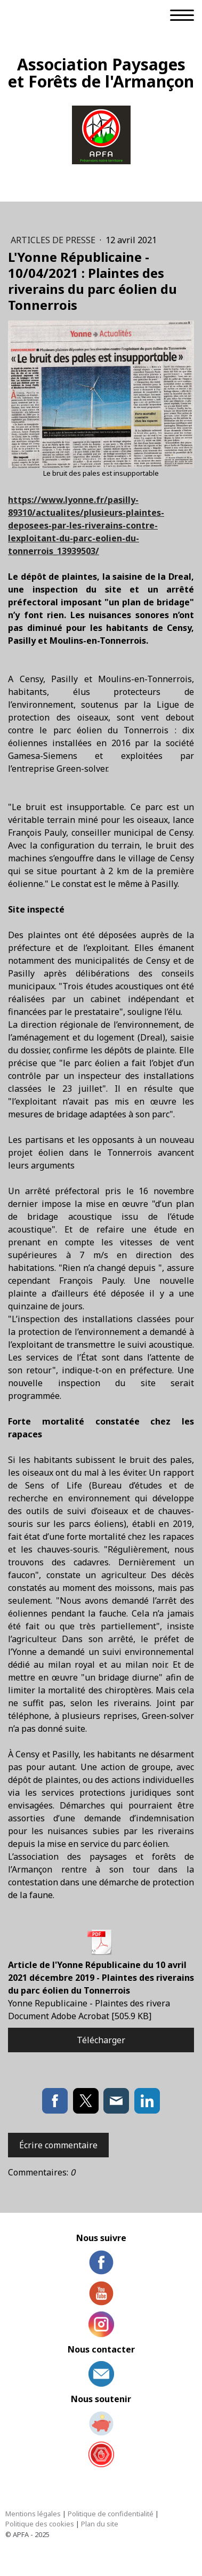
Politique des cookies (39, 2524)
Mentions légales (33, 2513)
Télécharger (101, 2040)
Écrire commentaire (58, 2145)
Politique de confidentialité (110, 2513)
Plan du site (99, 2524)
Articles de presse (54, 240)
